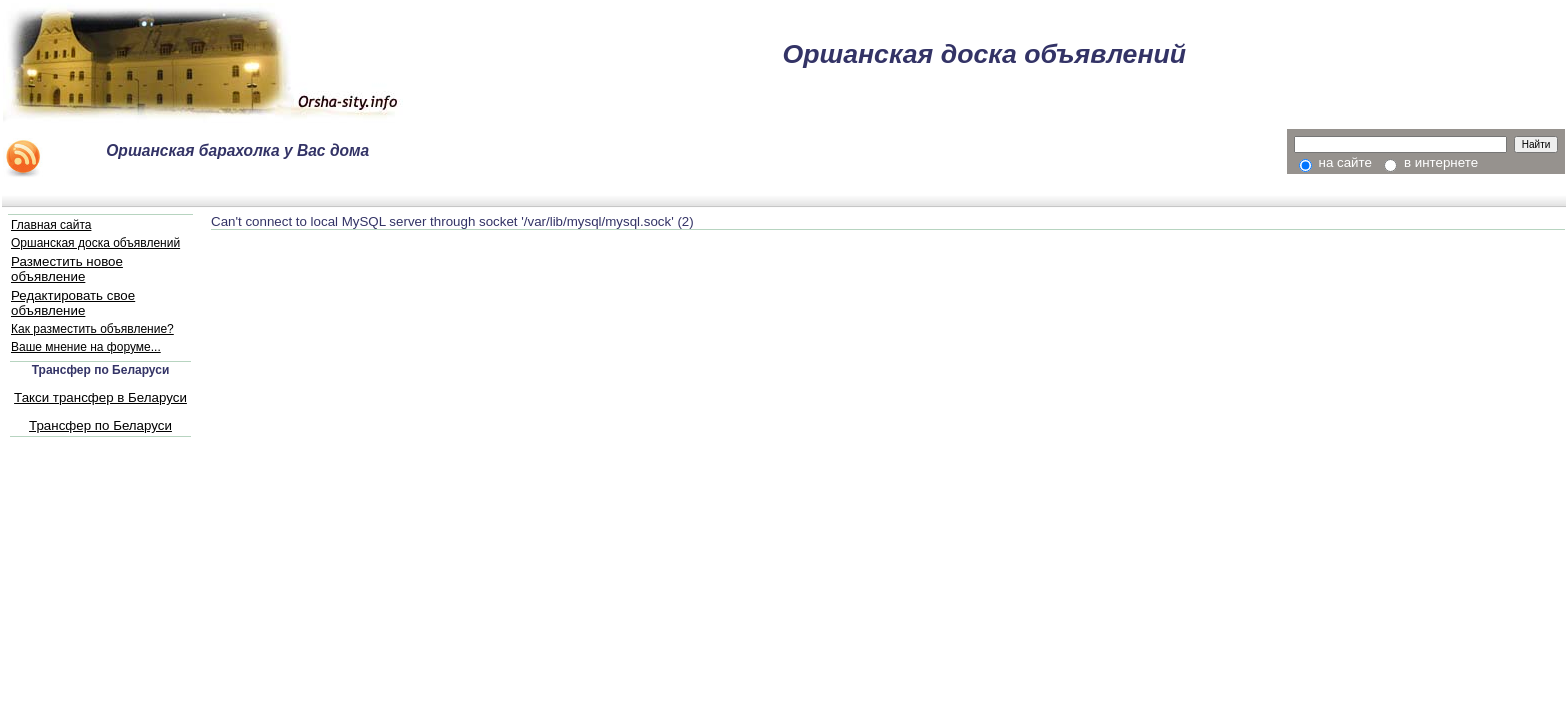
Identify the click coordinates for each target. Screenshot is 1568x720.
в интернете (1431, 162)
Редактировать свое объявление (73, 303)
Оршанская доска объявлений (95, 243)
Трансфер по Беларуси (100, 425)
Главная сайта (51, 225)
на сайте (1335, 162)
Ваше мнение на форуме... (86, 347)
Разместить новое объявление (67, 269)
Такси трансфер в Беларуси (100, 397)
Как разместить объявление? (92, 329)
